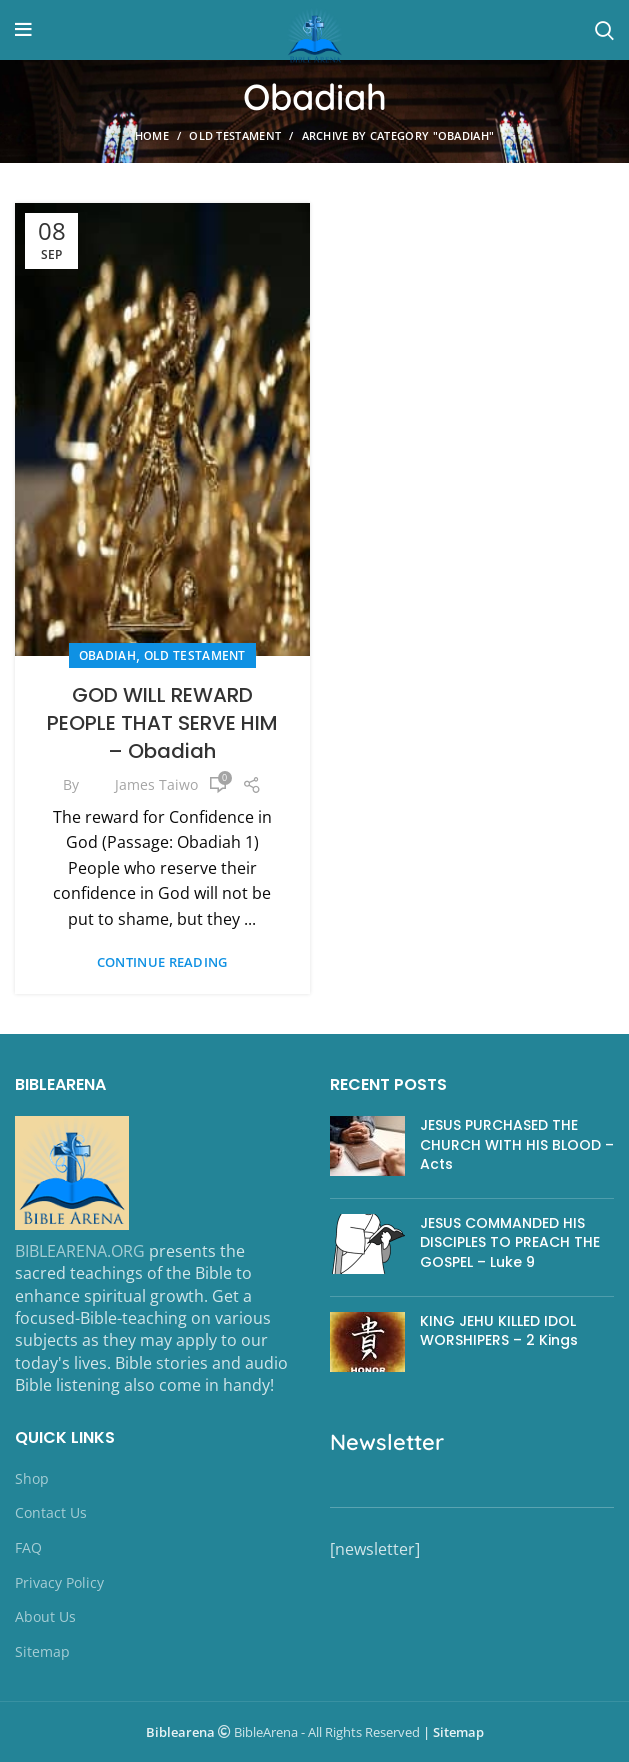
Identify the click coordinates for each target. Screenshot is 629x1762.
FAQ (28, 1547)
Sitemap (42, 1651)
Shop (32, 1478)
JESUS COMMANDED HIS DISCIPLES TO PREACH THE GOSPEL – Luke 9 (510, 1242)
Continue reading (162, 962)
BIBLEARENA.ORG (80, 1251)
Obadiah (107, 655)
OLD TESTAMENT (235, 135)
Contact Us (51, 1512)
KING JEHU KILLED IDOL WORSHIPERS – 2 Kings (499, 1331)
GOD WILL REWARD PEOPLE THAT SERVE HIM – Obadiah (162, 723)
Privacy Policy (59, 1582)
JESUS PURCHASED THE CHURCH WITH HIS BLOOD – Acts (517, 1144)
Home (152, 135)
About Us (45, 1616)
